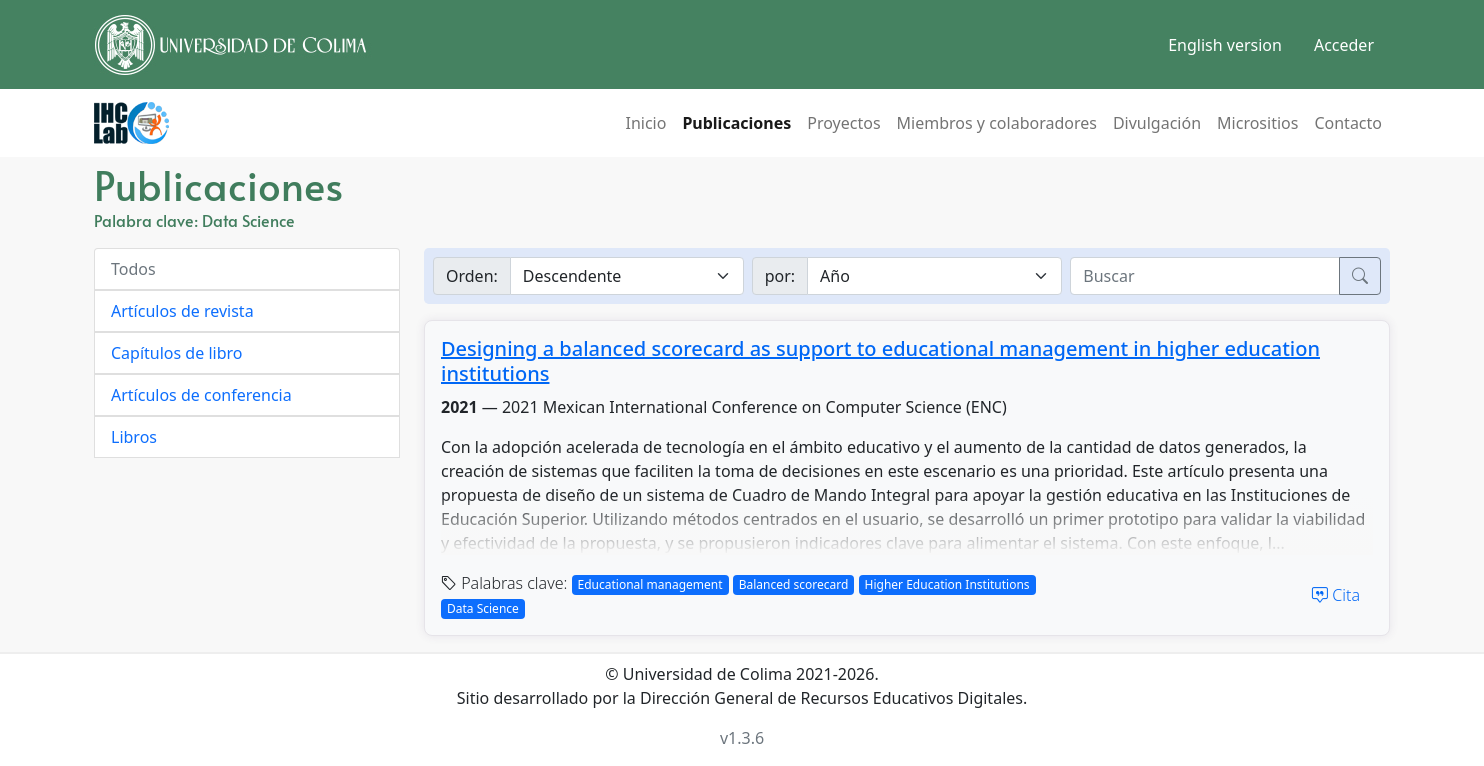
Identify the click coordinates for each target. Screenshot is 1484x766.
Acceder (1344, 45)
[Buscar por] (934, 276)
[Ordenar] (627, 276)
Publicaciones (736, 123)
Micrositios (1257, 123)
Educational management (650, 584)
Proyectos (843, 123)
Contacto (1348, 123)
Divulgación (1157, 123)
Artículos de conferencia (201, 395)
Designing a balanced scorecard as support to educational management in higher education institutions (880, 361)
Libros (134, 437)
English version (1225, 45)
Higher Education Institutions (947, 584)
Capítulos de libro (176, 353)
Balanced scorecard (794, 584)
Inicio (645, 123)
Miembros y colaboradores (997, 123)
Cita (1336, 595)
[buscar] (1205, 276)
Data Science (483, 608)
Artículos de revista (182, 311)
